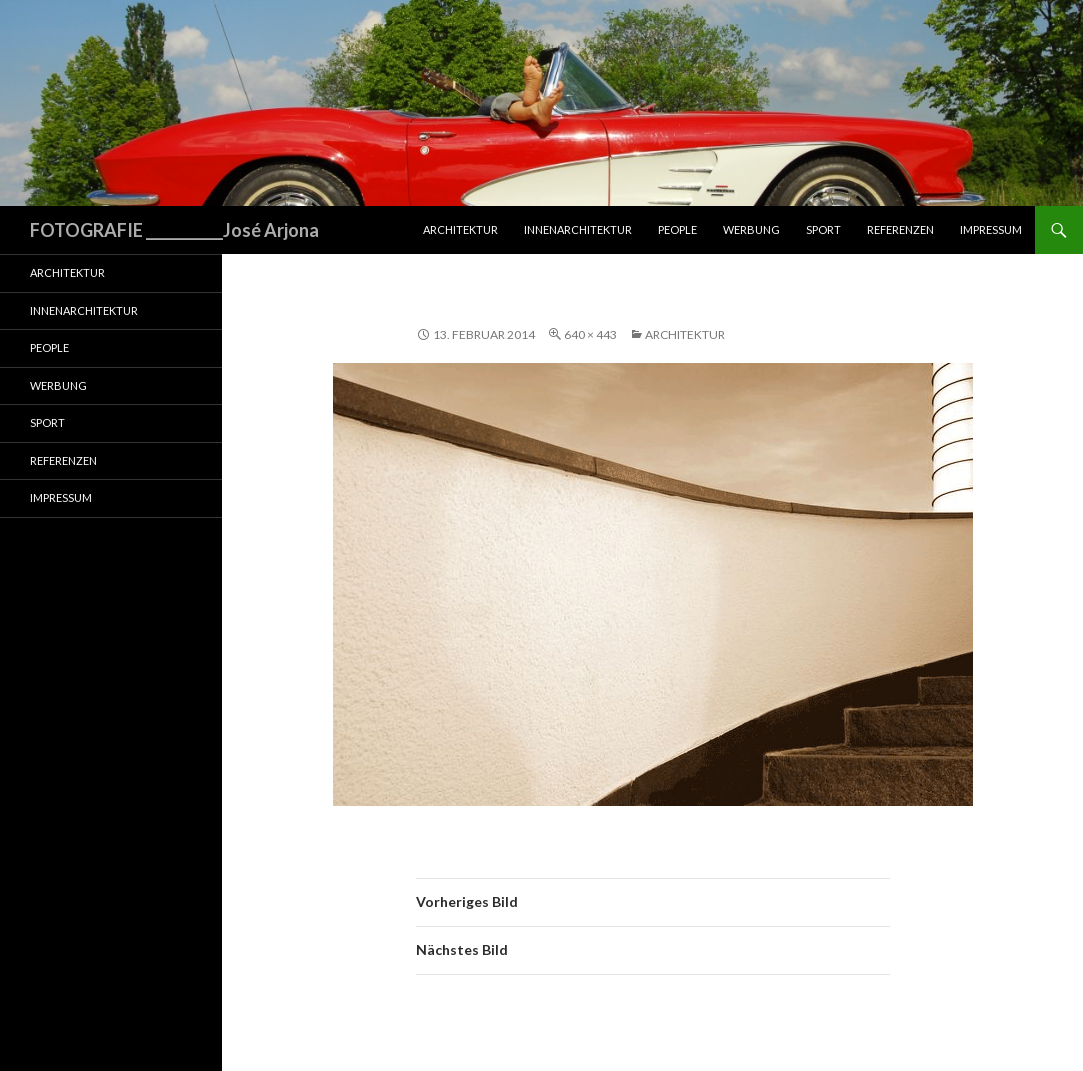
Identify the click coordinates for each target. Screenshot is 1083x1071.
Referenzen (900, 229)
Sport (823, 229)
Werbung (751, 229)
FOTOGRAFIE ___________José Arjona (174, 230)
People (677, 229)
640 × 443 (590, 334)
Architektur (460, 229)
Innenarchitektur (578, 229)
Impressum (991, 229)
